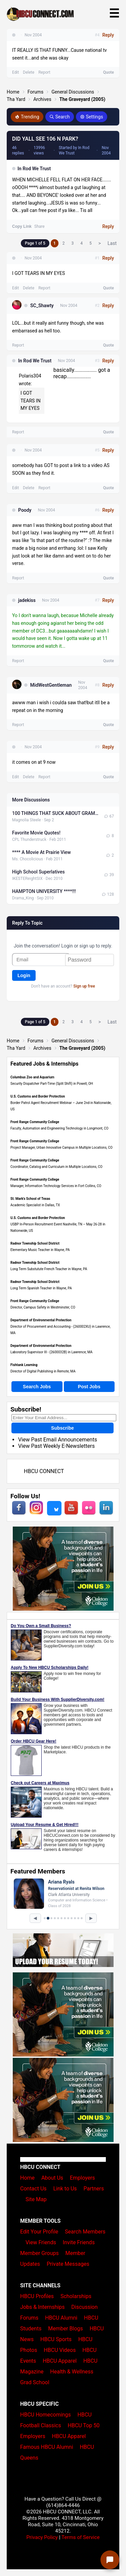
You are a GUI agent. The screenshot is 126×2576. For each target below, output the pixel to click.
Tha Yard (16, 99)
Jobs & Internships (42, 2307)
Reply (108, 226)
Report (44, 288)
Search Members (85, 2231)
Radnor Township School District (34, 1243)
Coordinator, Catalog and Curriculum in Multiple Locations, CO (56, 1167)
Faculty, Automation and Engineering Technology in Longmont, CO (59, 1128)
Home (13, 92)
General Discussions (72, 92)
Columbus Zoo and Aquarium (32, 1077)
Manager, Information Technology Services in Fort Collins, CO (55, 1186)
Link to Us (65, 2188)
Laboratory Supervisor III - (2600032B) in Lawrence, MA (51, 1352)
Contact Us (33, 2188)
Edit (15, 288)
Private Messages (68, 2264)
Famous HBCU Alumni (46, 2447)
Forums (36, 92)
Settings (91, 116)
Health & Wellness (71, 2371)
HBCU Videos (60, 2350)
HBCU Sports (56, 2339)
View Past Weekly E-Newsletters (56, 1446)
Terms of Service (80, 2537)
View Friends (41, 2242)
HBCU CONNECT (44, 1471)
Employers (82, 2178)
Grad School (34, 2382)
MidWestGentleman (51, 685)
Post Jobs (89, 1386)
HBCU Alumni (61, 2318)
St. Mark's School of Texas (30, 1199)
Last (112, 243)
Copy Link (22, 226)
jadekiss (27, 600)
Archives (42, 99)
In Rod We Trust (34, 168)
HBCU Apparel (60, 2361)
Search (59, 116)
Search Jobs (37, 1386)
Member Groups (39, 2253)
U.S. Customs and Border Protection (37, 1096)
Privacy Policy (42, 2537)
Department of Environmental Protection (41, 1320)
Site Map (36, 2199)
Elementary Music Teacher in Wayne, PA (40, 1250)
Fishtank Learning (23, 1365)
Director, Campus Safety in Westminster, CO (42, 1307)
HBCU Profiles (37, 2296)
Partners (93, 2188)
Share (39, 226)
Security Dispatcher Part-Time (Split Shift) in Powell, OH (51, 1083)
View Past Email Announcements (57, 1439)
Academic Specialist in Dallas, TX (35, 1205)
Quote (108, 288)
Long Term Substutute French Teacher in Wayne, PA (48, 1269)
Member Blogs (65, 2328)
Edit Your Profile (39, 2231)
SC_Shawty (42, 305)
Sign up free (84, 986)
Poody (25, 510)
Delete (28, 288)
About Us (52, 2178)
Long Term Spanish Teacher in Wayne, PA (41, 1288)
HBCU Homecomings (45, 2414)
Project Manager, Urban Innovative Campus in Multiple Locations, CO (61, 1147)
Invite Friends (79, 2242)
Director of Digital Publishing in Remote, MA (43, 1371)
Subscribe (62, 1428)
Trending (27, 116)
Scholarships (75, 2296)
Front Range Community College (34, 1122)
